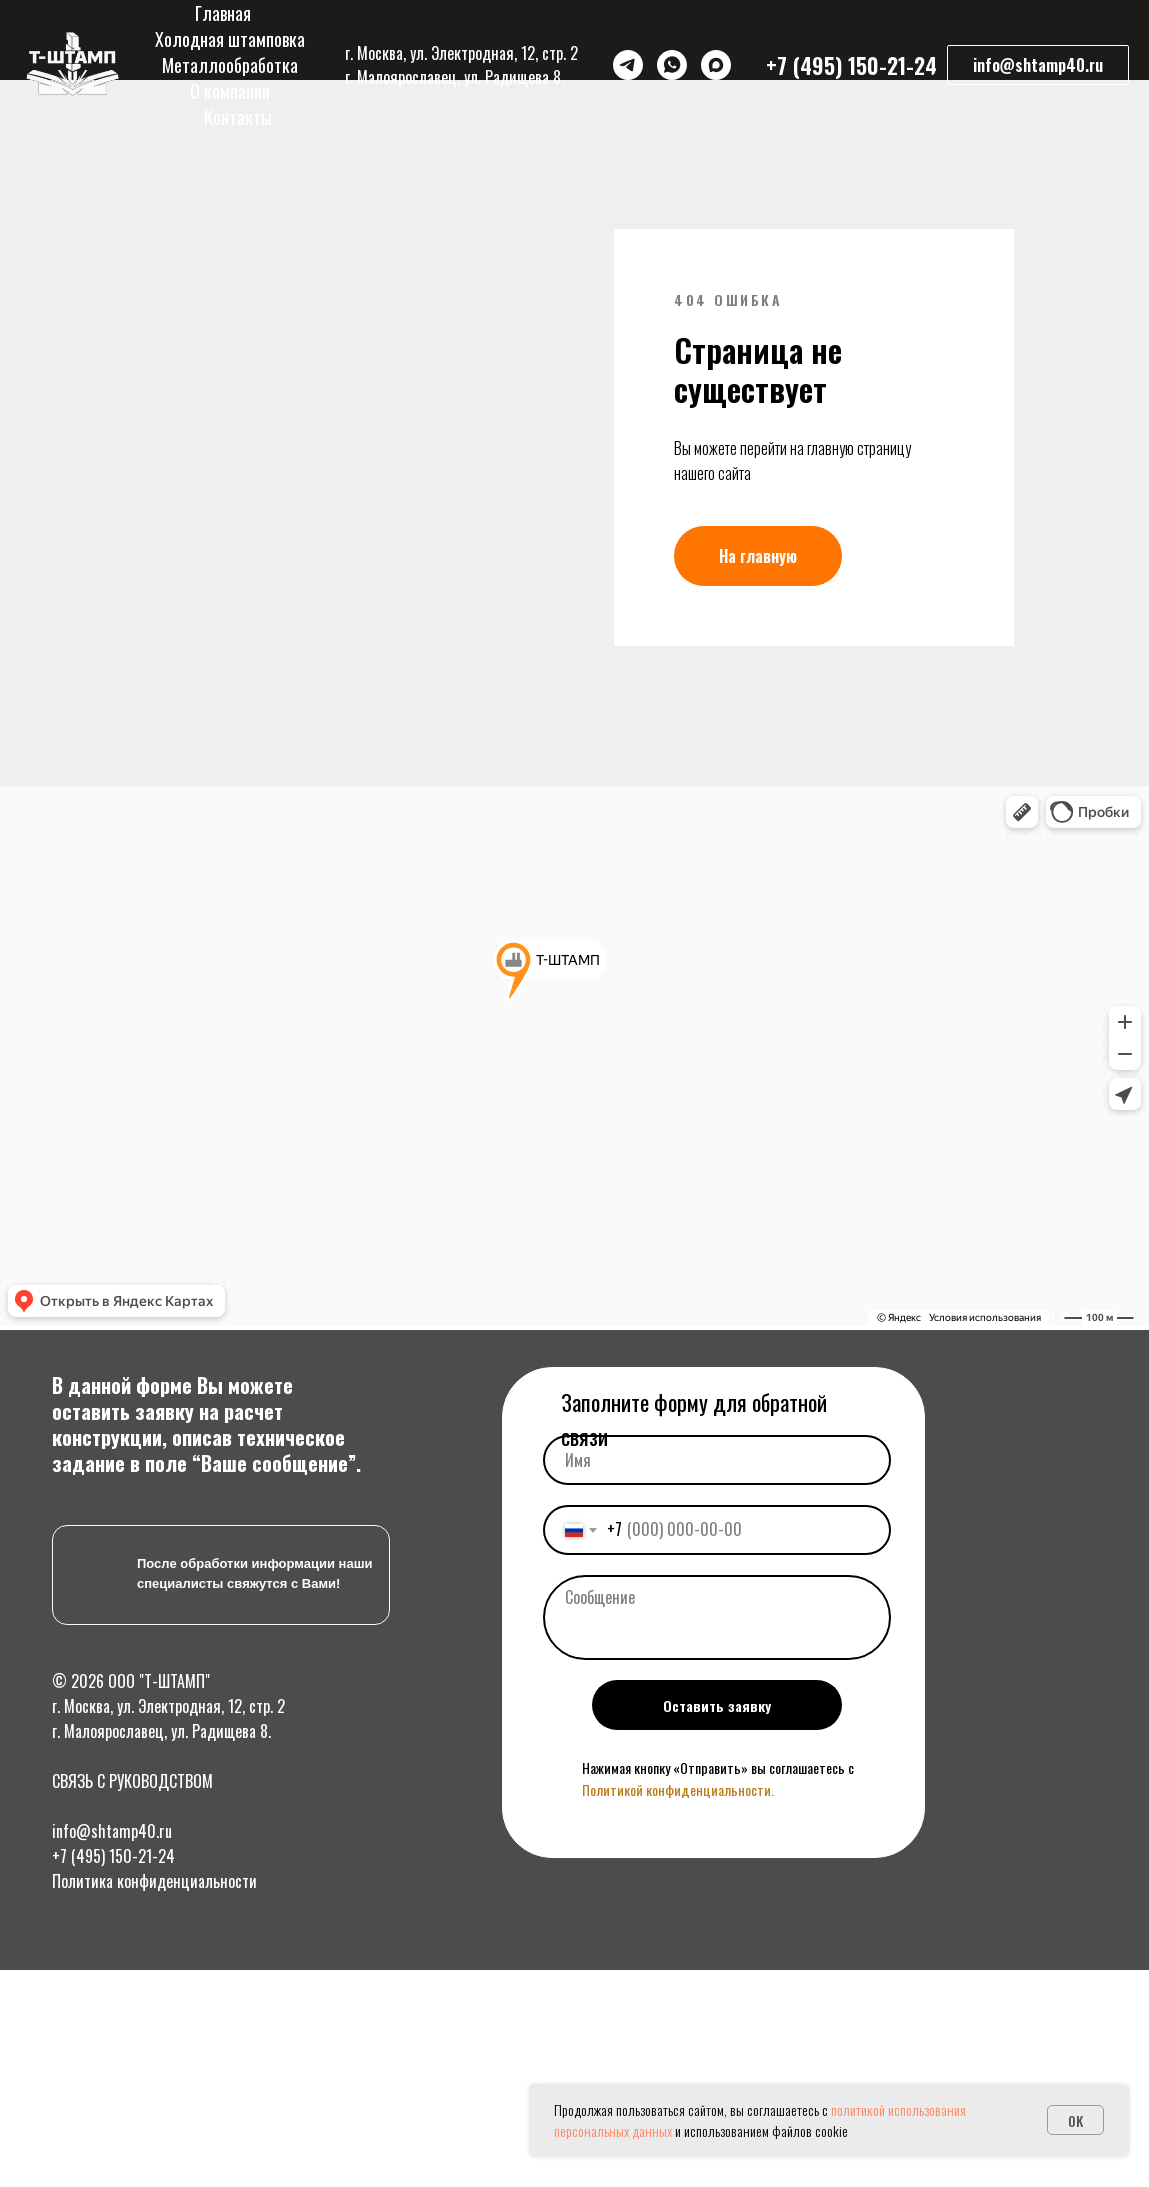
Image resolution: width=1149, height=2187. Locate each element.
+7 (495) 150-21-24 (113, 2156)
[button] (1038, 65)
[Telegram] (628, 65)
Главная (223, 13)
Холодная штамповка (230, 39)
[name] (717, 1760)
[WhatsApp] (672, 65)
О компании (230, 91)
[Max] (716, 65)
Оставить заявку (717, 2005)
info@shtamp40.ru (112, 2131)
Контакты (238, 117)
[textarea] (717, 1917)
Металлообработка (230, 65)
